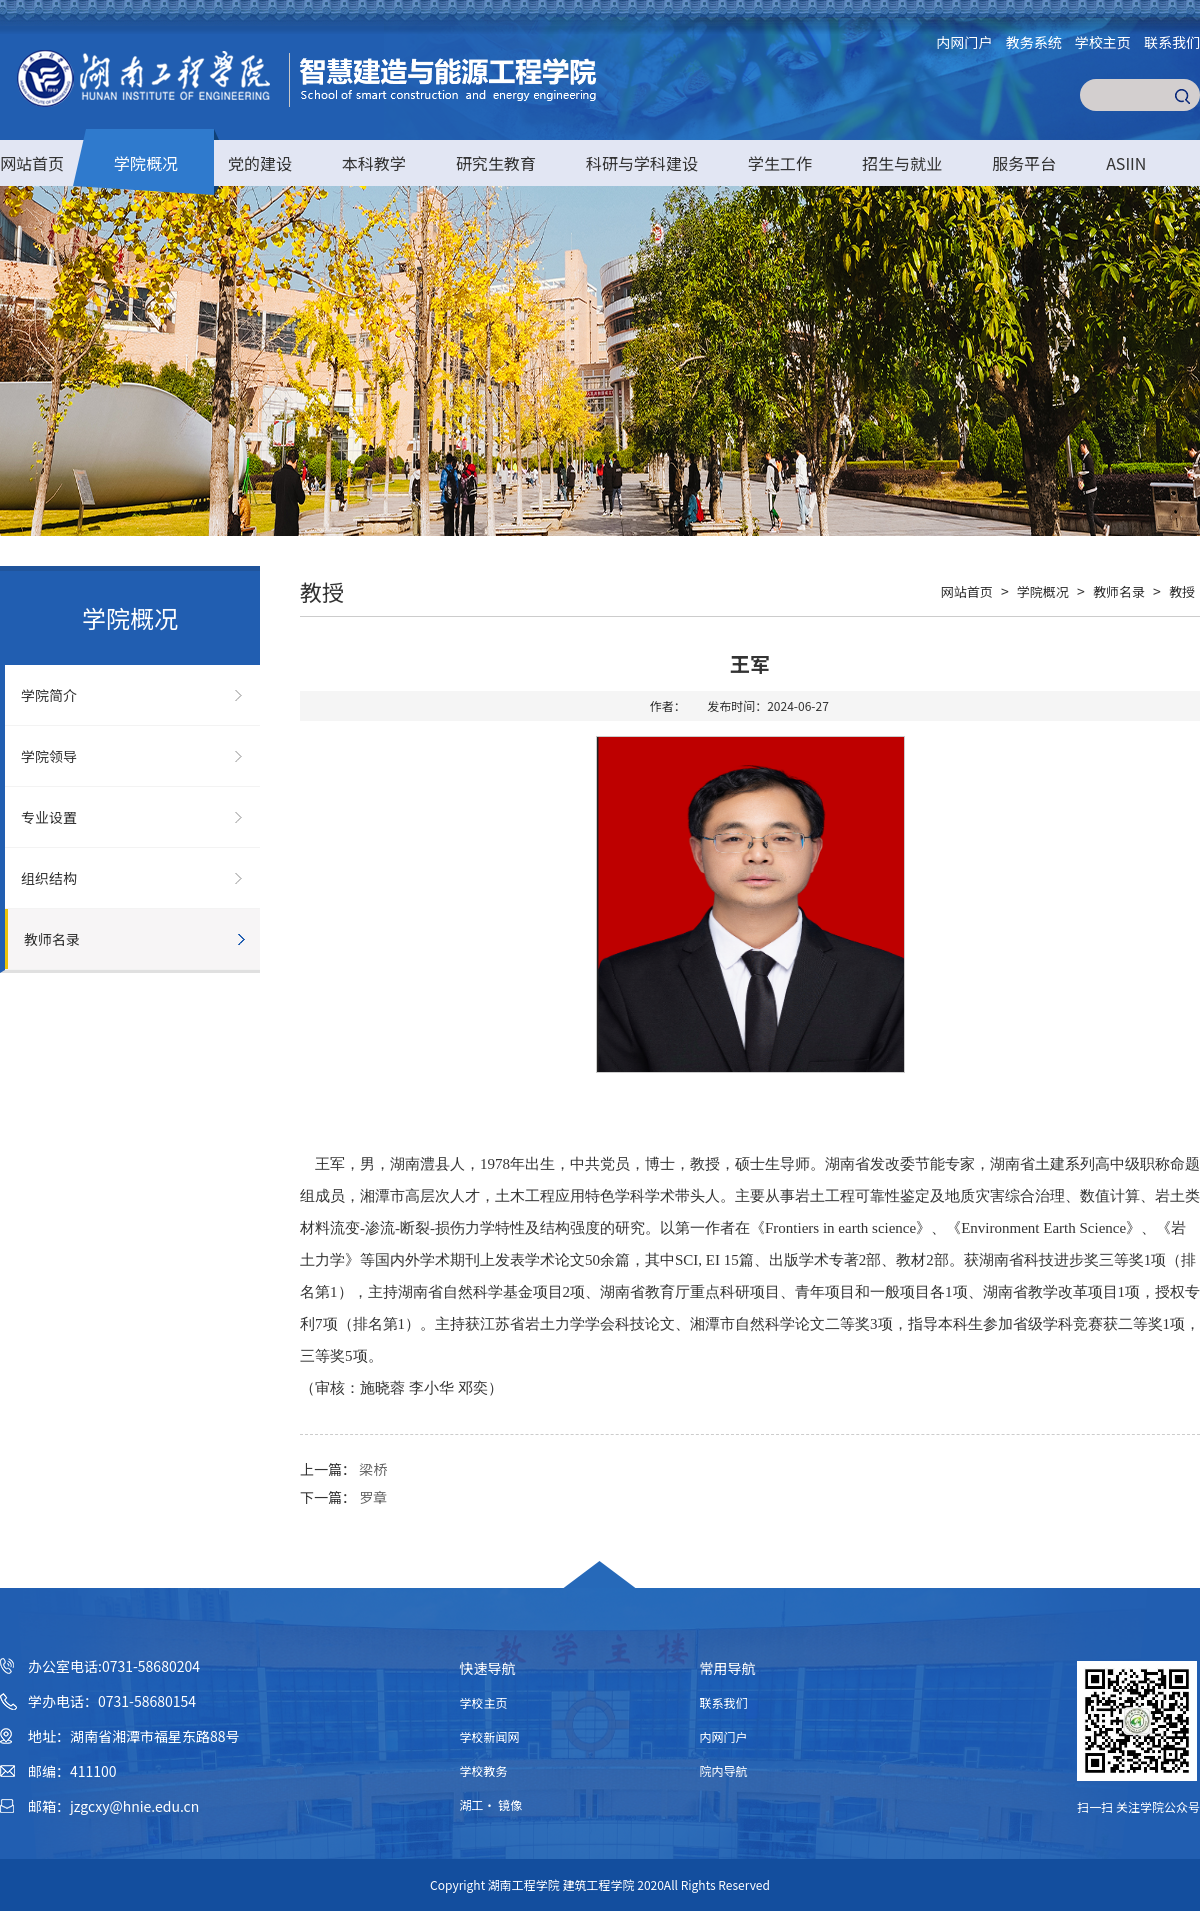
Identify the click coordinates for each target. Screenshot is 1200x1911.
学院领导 (49, 756)
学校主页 (1103, 42)
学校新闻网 (490, 1736)
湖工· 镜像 (491, 1804)
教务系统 (1034, 42)
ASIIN (1126, 163)
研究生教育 (496, 163)
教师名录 (52, 939)
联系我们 (1172, 42)
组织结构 (49, 878)
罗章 (373, 1497)
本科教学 (374, 163)
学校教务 (484, 1770)
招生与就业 (902, 163)
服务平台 (1024, 163)
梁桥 (373, 1469)
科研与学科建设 (642, 163)
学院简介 (49, 695)
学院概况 (146, 163)
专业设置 (49, 817)
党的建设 (260, 163)
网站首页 (32, 163)
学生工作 (780, 163)
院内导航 (724, 1770)
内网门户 (965, 42)
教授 (1182, 591)
